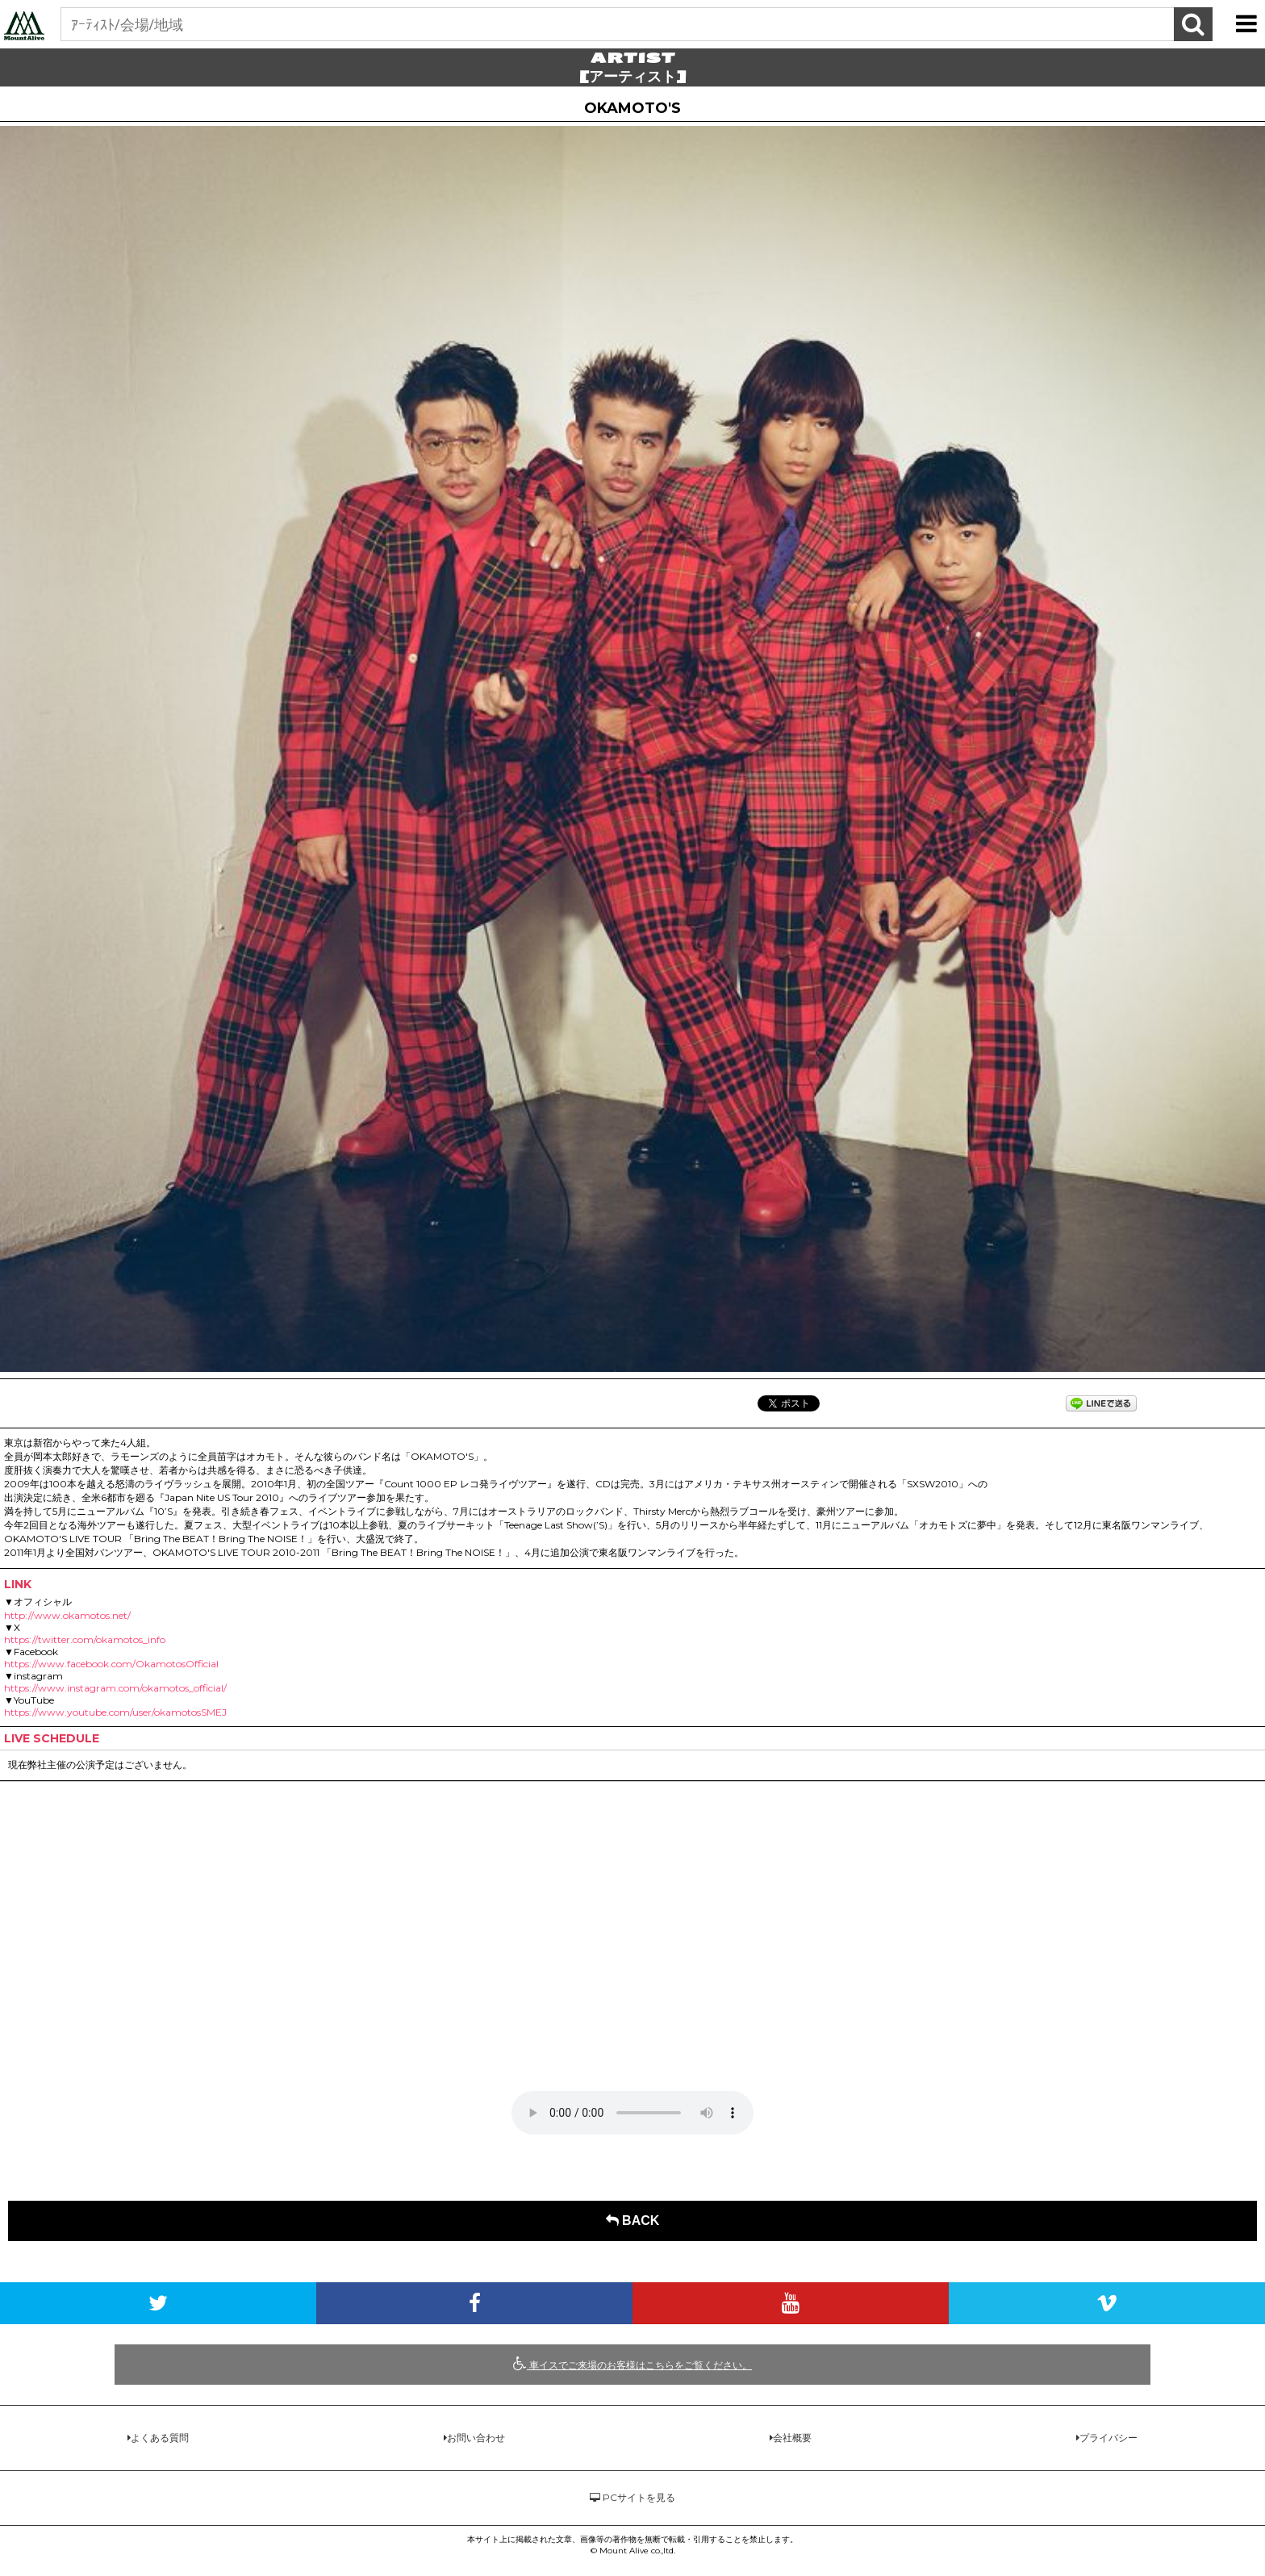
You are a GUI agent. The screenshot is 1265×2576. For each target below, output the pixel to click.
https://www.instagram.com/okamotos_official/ (115, 1688)
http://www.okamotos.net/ (67, 1615)
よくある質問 (160, 2438)
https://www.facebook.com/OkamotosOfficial (111, 1664)
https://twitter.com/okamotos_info (84, 1639)
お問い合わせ (476, 2438)
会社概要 (792, 2438)
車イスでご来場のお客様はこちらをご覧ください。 (632, 2363)
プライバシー (1108, 2438)
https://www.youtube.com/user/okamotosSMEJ (115, 1712)
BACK (633, 2220)
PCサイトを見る (632, 2497)
